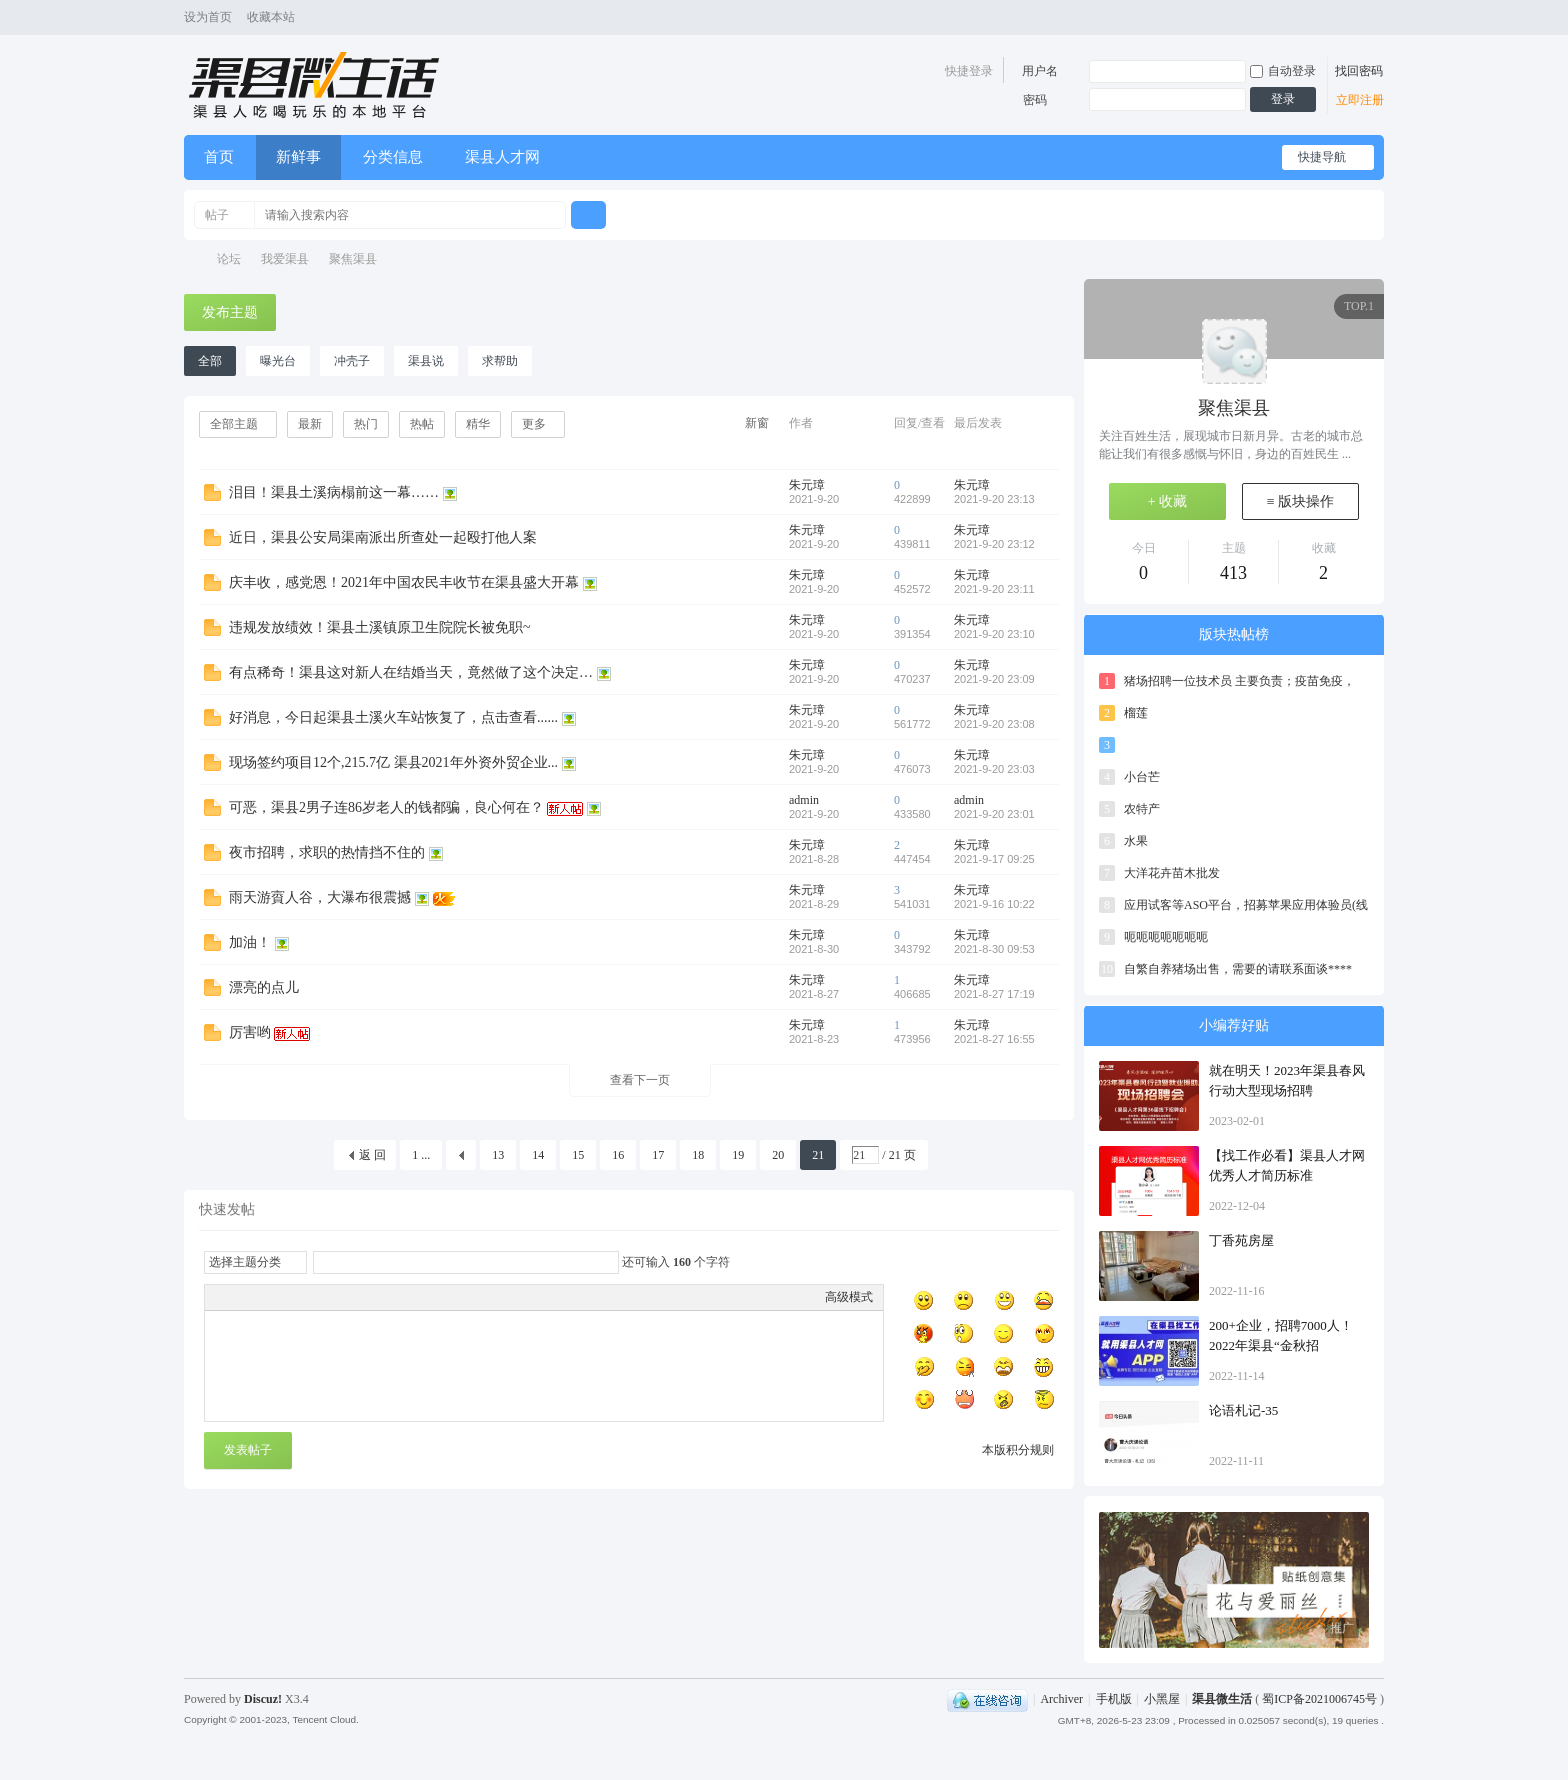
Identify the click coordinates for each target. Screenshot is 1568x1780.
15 (578, 1155)
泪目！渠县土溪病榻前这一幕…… (334, 492)
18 (698, 1155)
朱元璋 (807, 485)
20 (778, 1155)
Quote (315, 1297)
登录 (1283, 99)
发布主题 (230, 312)
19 (738, 1155)
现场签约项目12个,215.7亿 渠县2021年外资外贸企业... (393, 762)
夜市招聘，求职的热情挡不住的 (327, 852)
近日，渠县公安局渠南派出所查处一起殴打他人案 (383, 537)
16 (618, 1155)
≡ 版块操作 (1300, 501)
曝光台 (278, 361)
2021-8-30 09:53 (994, 949)
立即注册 (1360, 100)
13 (498, 1155)
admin (804, 800)
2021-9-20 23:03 (994, 769)
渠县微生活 (190, 259)
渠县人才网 (502, 157)
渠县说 (426, 361)
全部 (210, 361)
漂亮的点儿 (264, 987)
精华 (478, 424)
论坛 (229, 259)
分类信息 (393, 157)
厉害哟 (250, 1032)
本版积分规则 (1018, 1450)
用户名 (1040, 71)
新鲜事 (298, 157)
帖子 (217, 215)
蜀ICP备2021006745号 (1321, 1699)
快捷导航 (1322, 157)
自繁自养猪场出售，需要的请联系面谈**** (1238, 969)
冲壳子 (352, 361)
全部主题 (234, 424)
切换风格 (1372, 18)
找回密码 (1359, 71)
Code (340, 1297)
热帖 (422, 424)
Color (240, 1297)
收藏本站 (271, 17)
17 (658, 1155)
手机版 (1114, 1699)
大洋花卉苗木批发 (1172, 873)
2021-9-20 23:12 (994, 544)
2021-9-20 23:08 (994, 724)
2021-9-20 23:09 (994, 679)
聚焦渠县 (353, 259)
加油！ (250, 942)
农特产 (1142, 809)
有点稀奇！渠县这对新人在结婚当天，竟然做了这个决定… (411, 672)
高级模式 (849, 1297)
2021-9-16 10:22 (994, 904)
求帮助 (500, 361)
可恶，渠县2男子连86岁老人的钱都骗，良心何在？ (386, 807)
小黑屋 (1162, 1699)
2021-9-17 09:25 (994, 859)
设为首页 (208, 17)
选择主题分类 (245, 1262)
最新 (310, 424)
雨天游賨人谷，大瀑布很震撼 (320, 897)
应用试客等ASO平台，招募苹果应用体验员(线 (1246, 905)
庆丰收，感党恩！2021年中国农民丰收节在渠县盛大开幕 (404, 582)
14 (538, 1155)
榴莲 (1136, 713)
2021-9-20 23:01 (994, 814)
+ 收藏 (1167, 501)
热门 (366, 424)
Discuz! (263, 1699)
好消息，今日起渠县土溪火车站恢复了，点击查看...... (393, 717)
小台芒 (1142, 777)
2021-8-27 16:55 (994, 1039)
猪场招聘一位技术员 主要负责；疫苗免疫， (1239, 681)
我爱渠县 (285, 259)
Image (265, 1297)
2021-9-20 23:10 (994, 634)
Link (290, 1297)
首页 (219, 157)
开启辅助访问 (1356, 18)
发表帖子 (248, 1450)
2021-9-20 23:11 (994, 589)
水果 (1136, 841)
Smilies (365, 1297)
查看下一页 (640, 1080)
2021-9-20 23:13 (994, 499)
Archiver (1061, 1699)
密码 (1035, 100)
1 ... (421, 1155)
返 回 (372, 1155)
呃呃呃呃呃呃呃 (1166, 937)
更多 (534, 424)
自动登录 (1283, 71)
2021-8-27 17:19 (994, 994)
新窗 (757, 423)
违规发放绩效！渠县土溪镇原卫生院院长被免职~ (380, 627)
